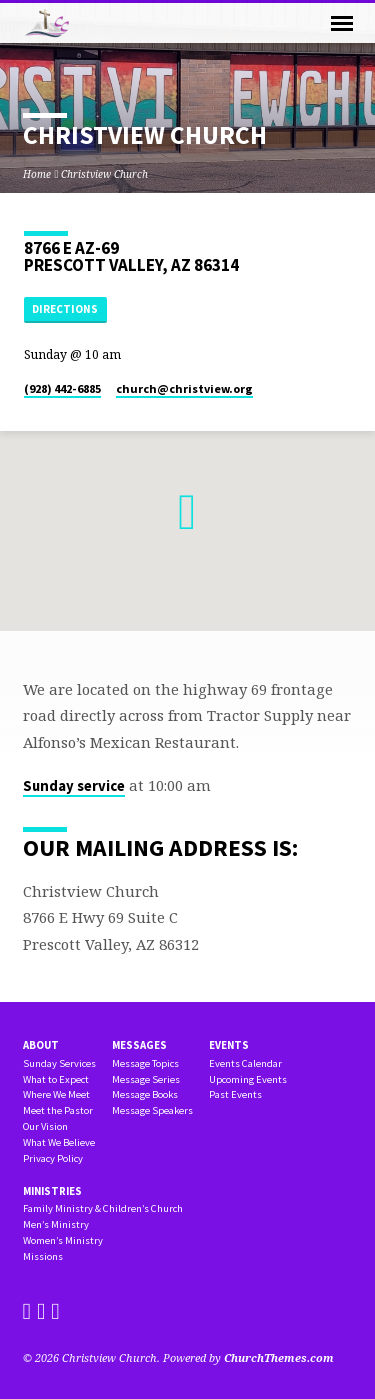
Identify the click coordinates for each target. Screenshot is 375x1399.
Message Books (145, 1094)
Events (229, 1045)
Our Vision (45, 1126)
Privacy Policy (53, 1158)
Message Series (146, 1079)
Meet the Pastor (58, 1110)
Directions (65, 309)
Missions (43, 1256)
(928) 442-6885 (62, 388)
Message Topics (145, 1063)
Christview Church (104, 174)
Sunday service (74, 786)
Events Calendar (245, 1063)
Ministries (52, 1191)
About (41, 1045)
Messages (139, 1045)
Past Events (235, 1094)
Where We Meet (56, 1094)
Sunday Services (59, 1063)
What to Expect (56, 1079)
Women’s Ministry (63, 1240)
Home (37, 174)
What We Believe (59, 1142)
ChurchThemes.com (279, 1357)
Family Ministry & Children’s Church (103, 1208)
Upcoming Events (248, 1079)
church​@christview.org (184, 388)
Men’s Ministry (56, 1224)
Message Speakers (152, 1110)
